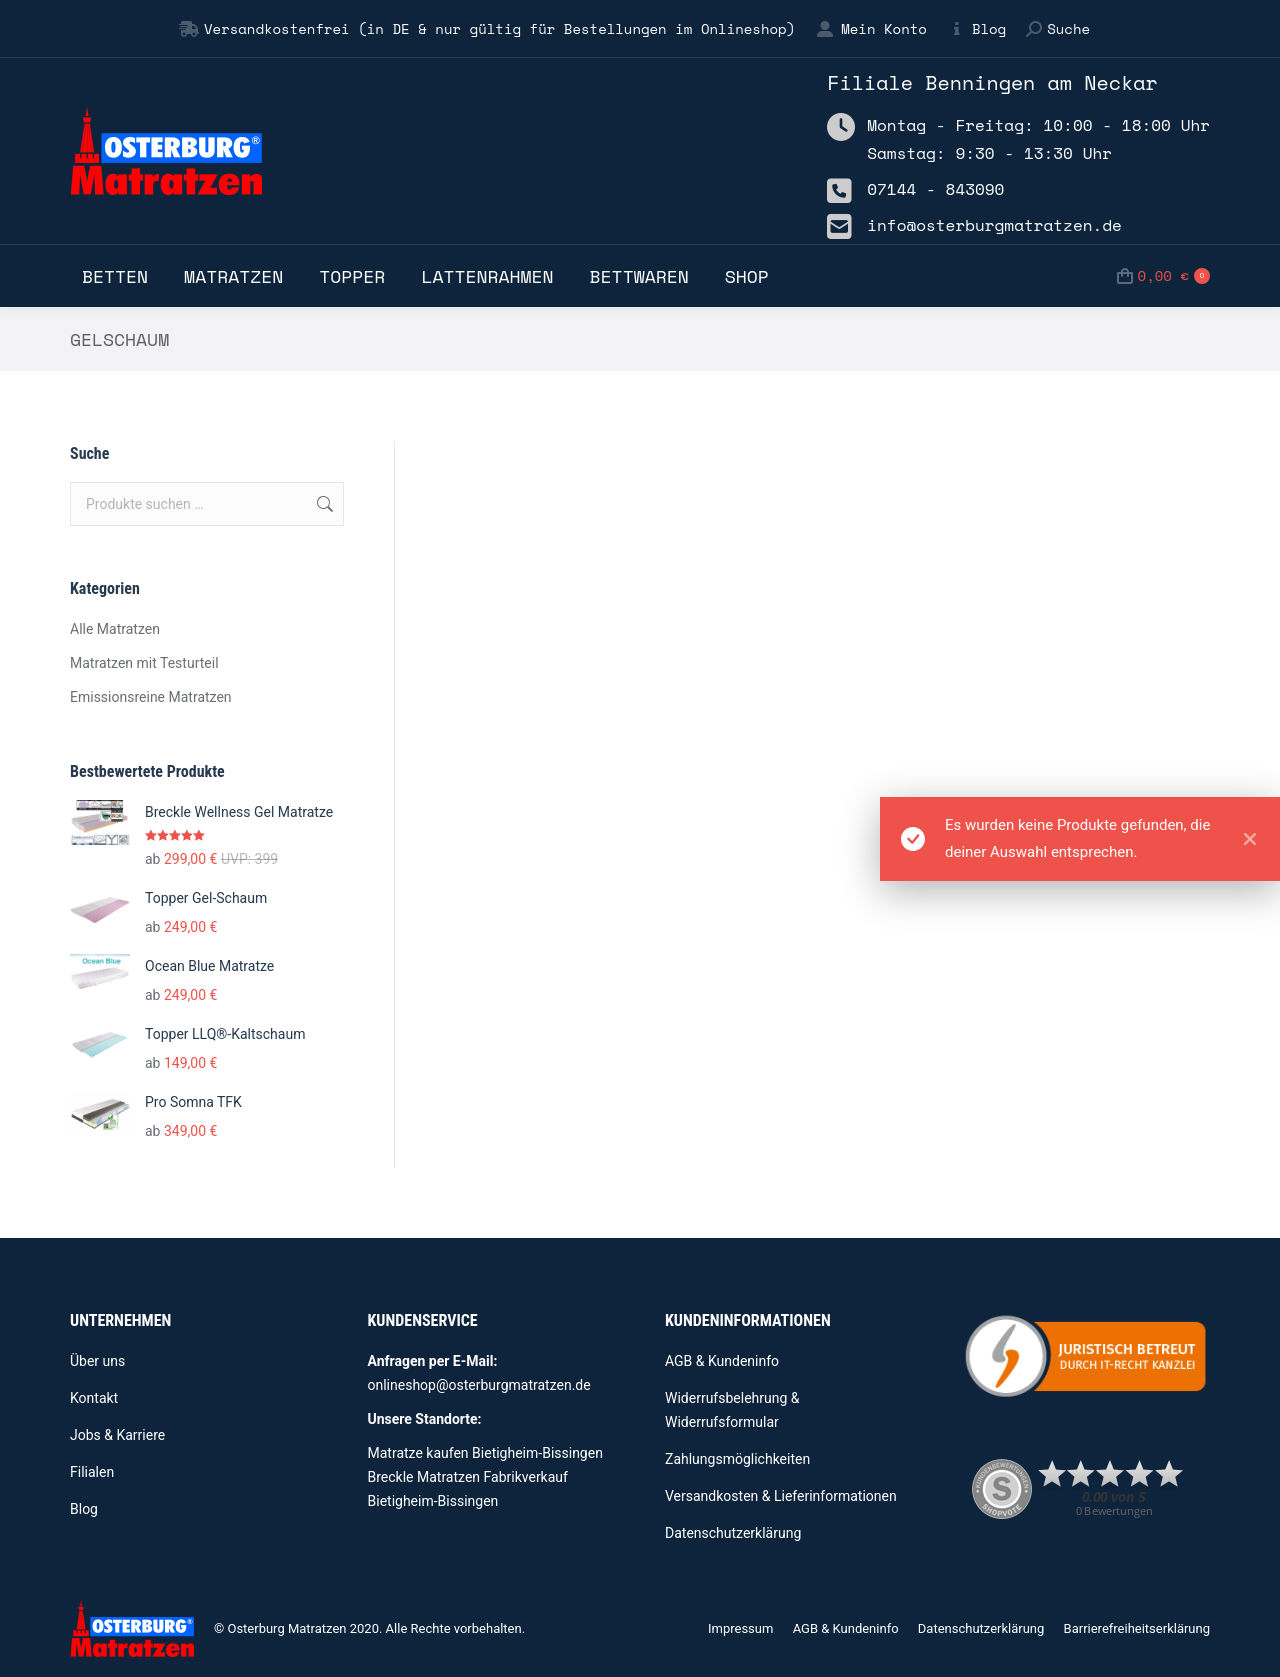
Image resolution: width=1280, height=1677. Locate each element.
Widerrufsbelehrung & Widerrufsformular (732, 1410)
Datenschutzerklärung (733, 1533)
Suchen (323, 504)
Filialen (92, 1472)
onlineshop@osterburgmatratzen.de (479, 1385)
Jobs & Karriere (117, 1435)
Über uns (97, 1361)
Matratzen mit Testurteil (144, 663)
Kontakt (94, 1398)
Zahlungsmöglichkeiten (737, 1459)
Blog (976, 29)
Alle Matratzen (115, 629)
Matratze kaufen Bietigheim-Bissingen (485, 1453)
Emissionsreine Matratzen (151, 697)
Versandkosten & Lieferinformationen (781, 1496)
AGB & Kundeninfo (722, 1361)
